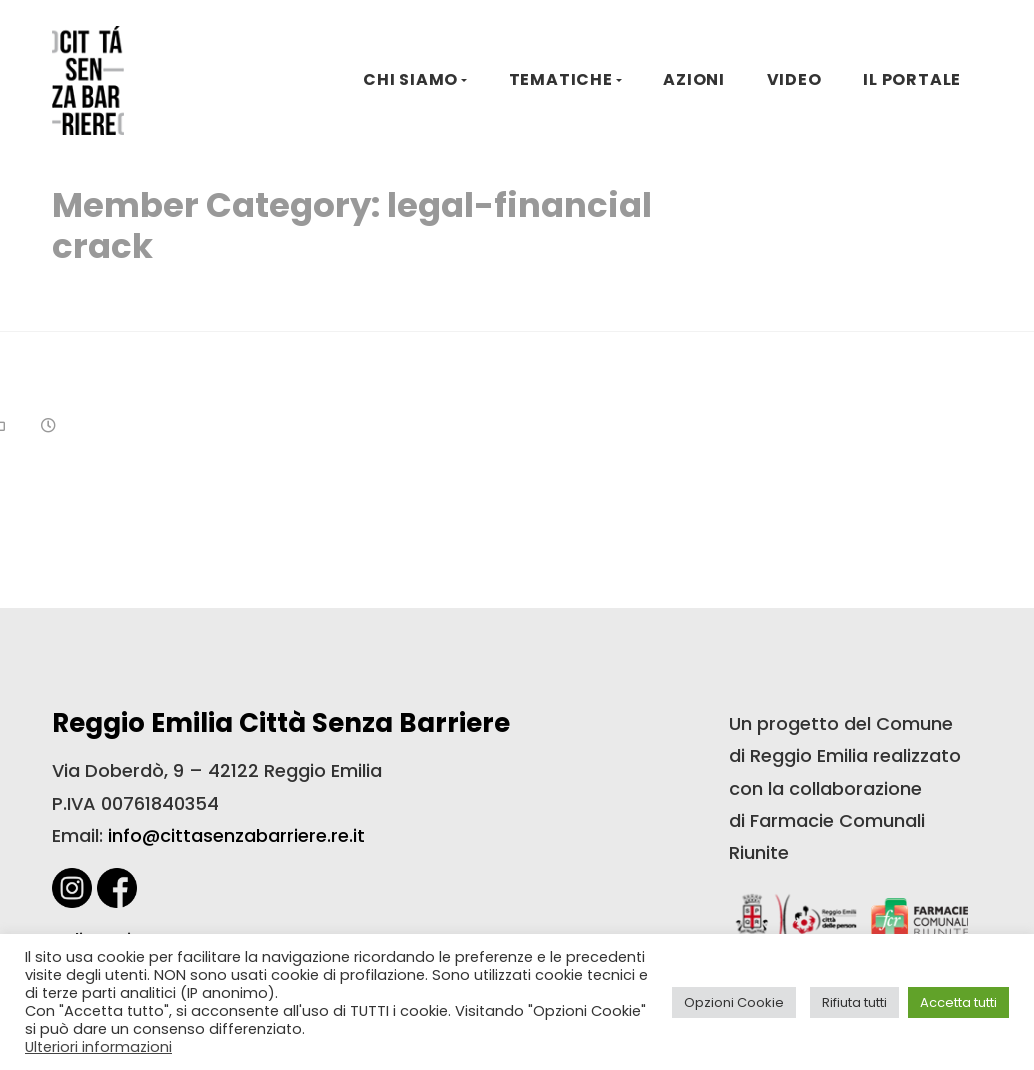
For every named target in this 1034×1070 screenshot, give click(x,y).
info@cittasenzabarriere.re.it (236, 835)
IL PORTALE (912, 79)
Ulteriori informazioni (98, 1047)
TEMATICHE (561, 79)
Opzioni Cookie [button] (734, 1002)
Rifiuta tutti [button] (854, 1002)
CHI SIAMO (410, 79)
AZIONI (694, 79)
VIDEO (794, 79)
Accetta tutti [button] (958, 1002)
